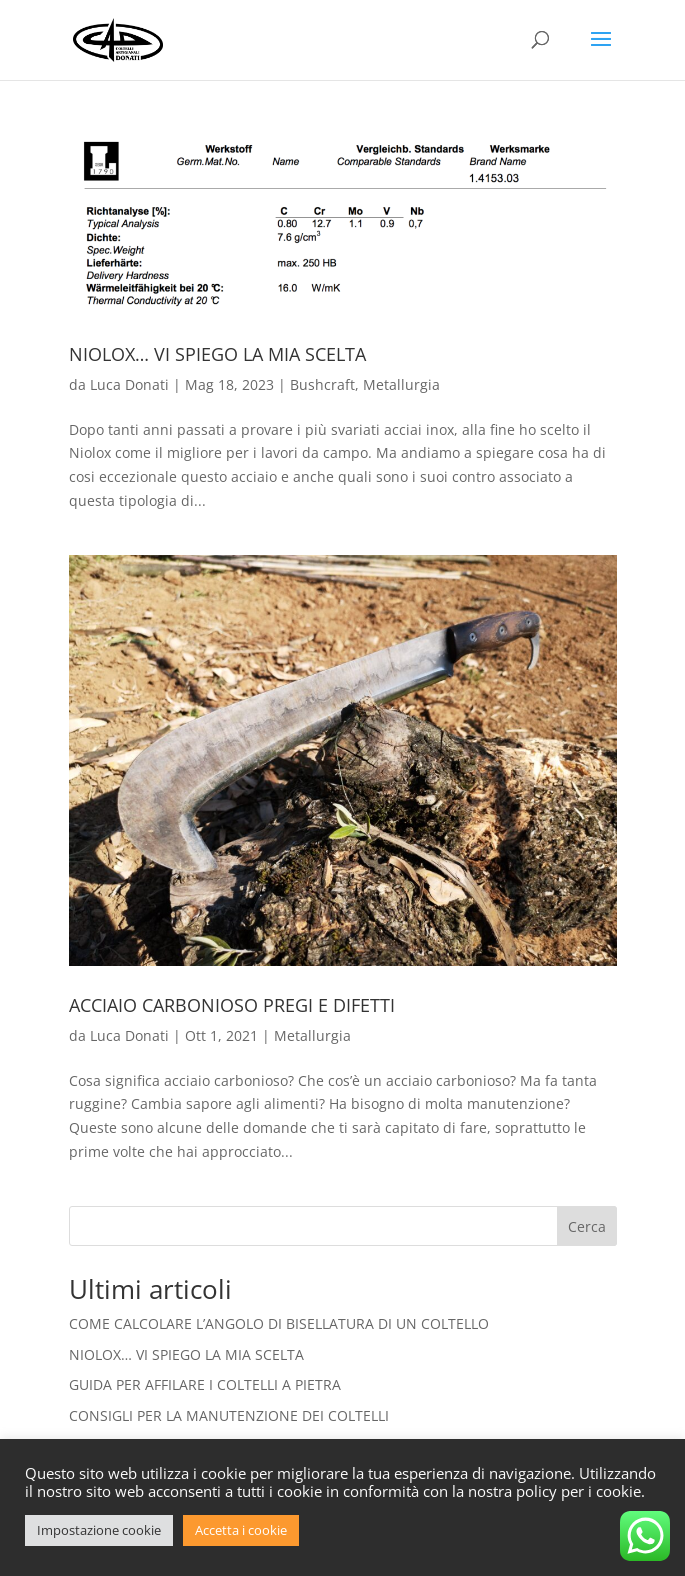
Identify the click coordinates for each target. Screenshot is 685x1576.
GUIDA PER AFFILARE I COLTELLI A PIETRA (205, 1384)
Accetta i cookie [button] (241, 1530)
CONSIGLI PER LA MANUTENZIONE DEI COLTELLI (229, 1415)
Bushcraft (322, 384)
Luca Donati (129, 384)
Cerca (587, 1226)
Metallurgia (401, 384)
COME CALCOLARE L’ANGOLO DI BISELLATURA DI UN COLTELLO (279, 1323)
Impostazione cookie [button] (99, 1530)
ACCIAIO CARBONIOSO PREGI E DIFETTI (232, 1005)
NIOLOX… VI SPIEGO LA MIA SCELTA (217, 354)
